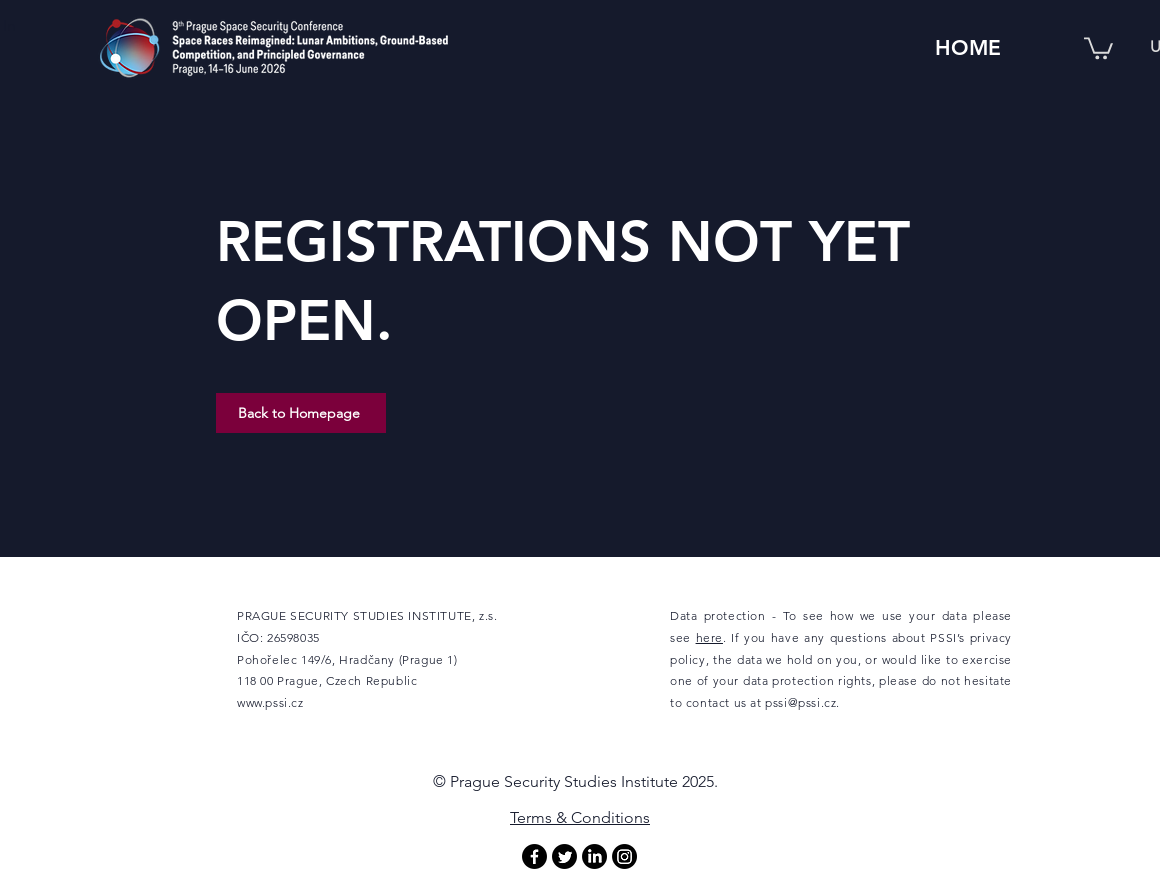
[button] (1098, 47)
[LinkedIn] (594, 856)
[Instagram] (624, 856)
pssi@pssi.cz (800, 702)
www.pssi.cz (270, 702)
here (709, 637)
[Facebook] (534, 856)
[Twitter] (564, 856)
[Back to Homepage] (301, 413)
